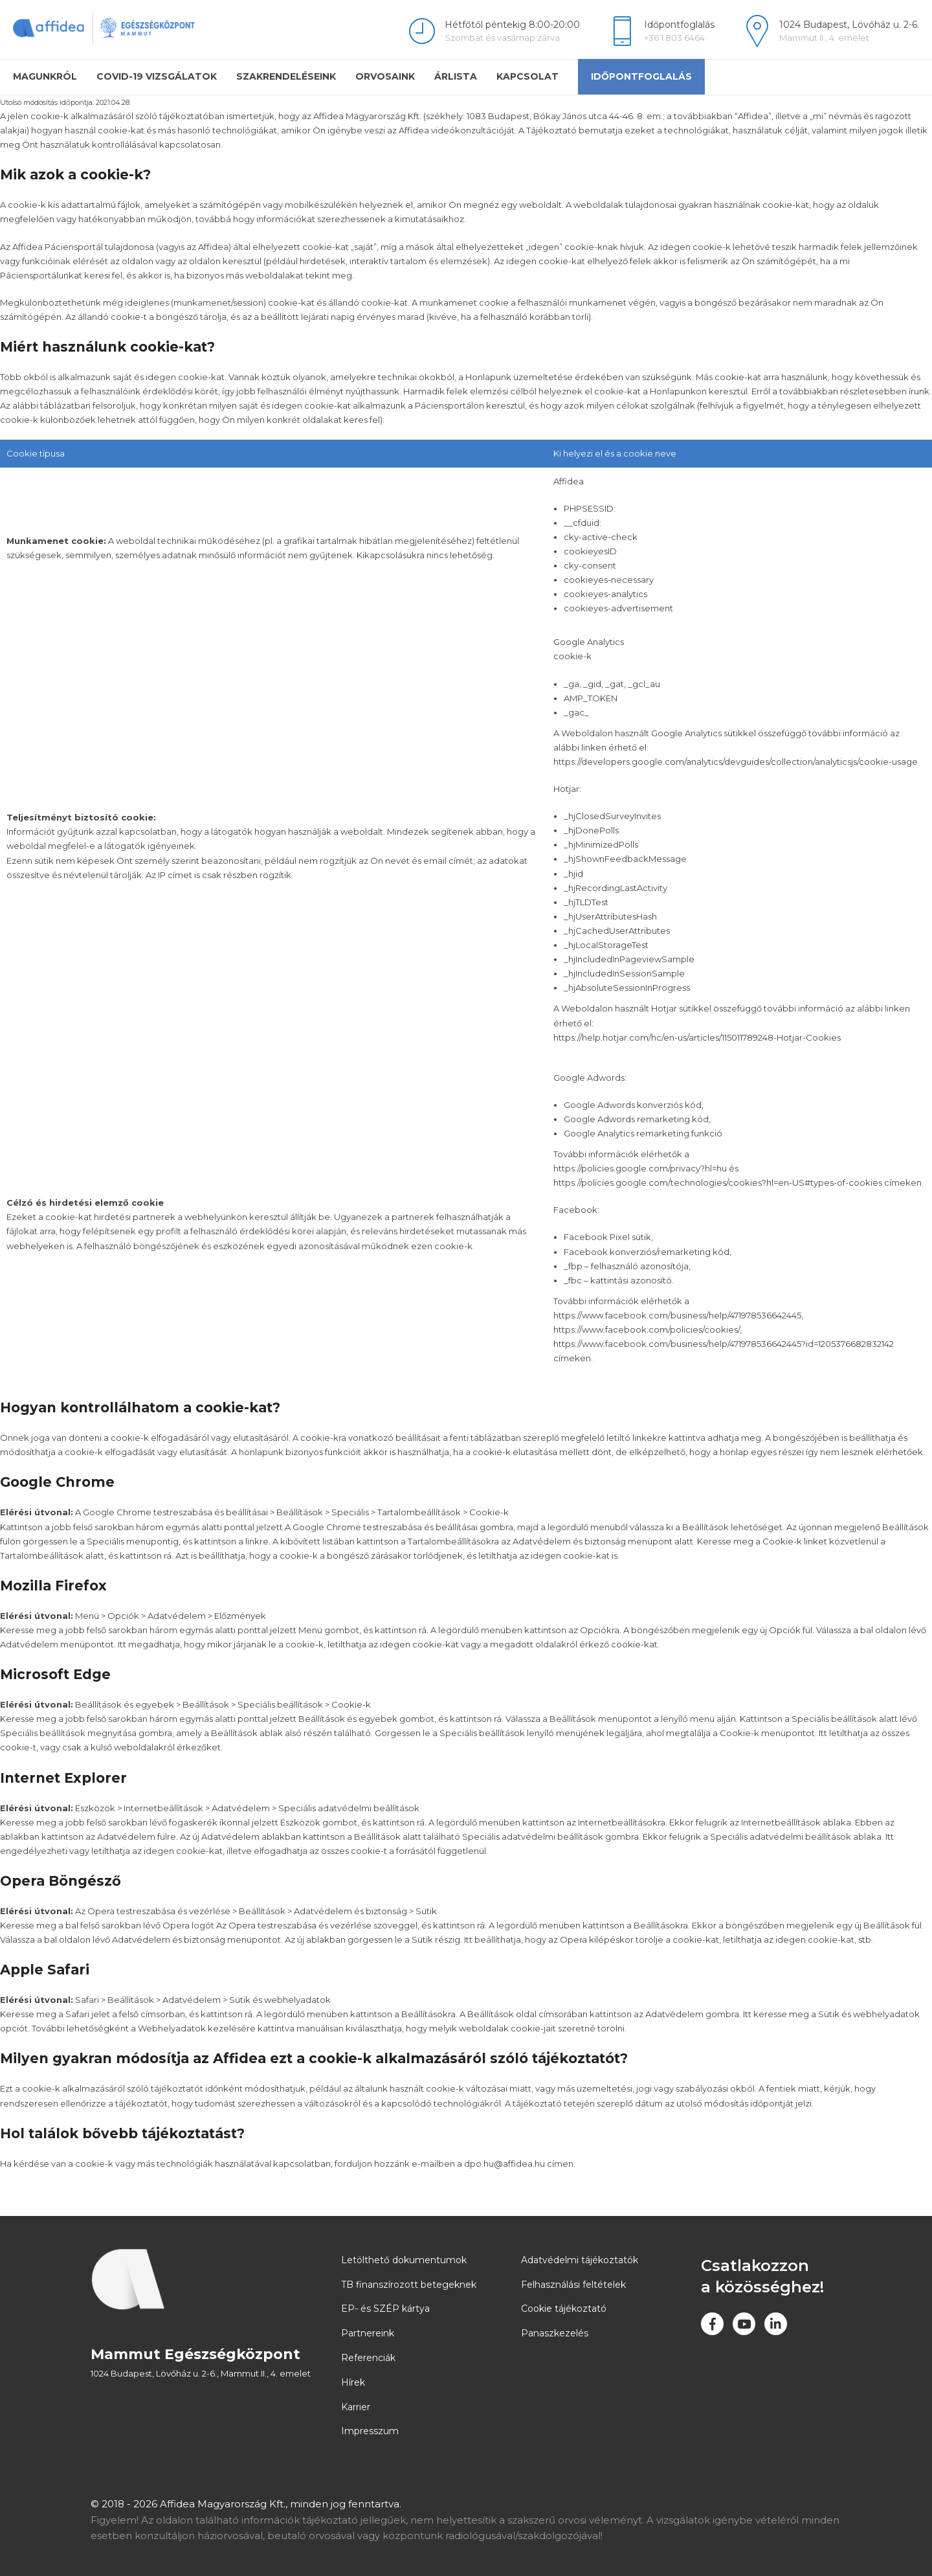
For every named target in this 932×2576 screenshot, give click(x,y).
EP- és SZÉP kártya (385, 2308)
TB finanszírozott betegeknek (408, 2284)
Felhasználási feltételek (573, 2284)
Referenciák (368, 2358)
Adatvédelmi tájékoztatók (579, 2260)
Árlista (455, 76)
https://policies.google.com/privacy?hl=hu (640, 1168)
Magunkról (45, 76)
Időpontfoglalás (641, 76)
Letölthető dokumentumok (404, 2260)
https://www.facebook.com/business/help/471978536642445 (677, 1315)
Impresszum (370, 2431)
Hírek (353, 2382)
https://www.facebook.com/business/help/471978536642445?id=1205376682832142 (723, 1344)
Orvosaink (385, 76)
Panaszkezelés (554, 2333)
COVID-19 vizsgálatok (156, 76)
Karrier (355, 2407)
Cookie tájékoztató (563, 2308)
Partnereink (367, 2333)
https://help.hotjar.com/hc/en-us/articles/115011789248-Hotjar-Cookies (697, 1037)
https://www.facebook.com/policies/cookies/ (646, 1329)
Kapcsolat (527, 76)
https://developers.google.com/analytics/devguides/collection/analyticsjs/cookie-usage (735, 761)
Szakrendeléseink (286, 76)
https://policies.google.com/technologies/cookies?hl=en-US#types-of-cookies (717, 1182)
